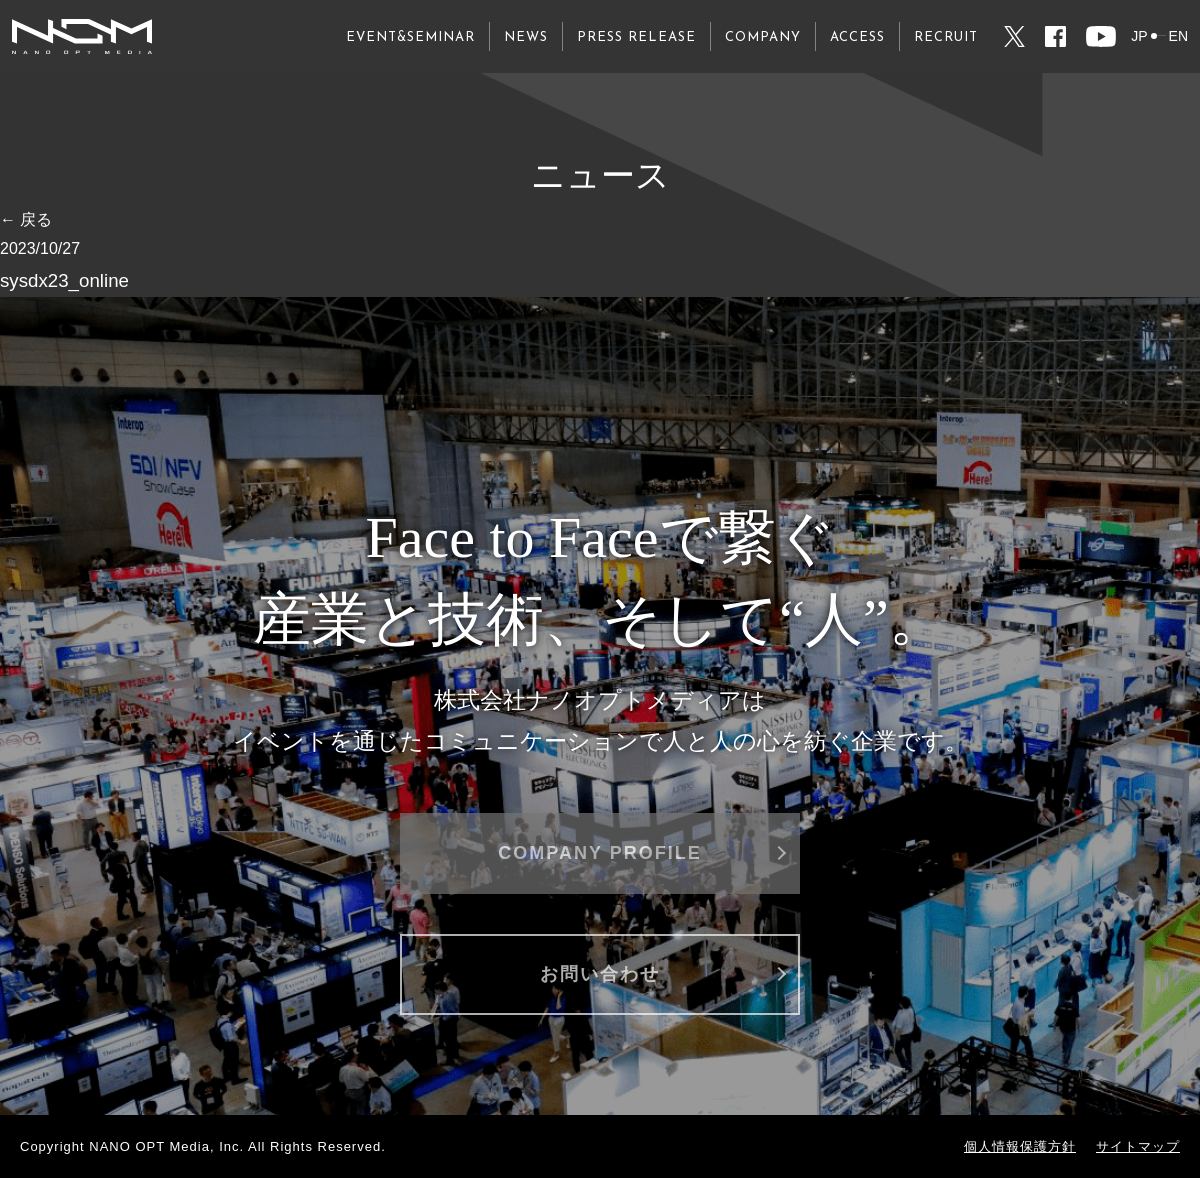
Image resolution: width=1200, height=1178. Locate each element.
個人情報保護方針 (1020, 1146)
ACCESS (857, 37)
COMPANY (763, 37)
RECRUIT (946, 37)
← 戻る (26, 219)
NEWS (526, 37)
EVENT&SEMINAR (410, 37)
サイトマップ (1138, 1146)
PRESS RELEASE (636, 37)
